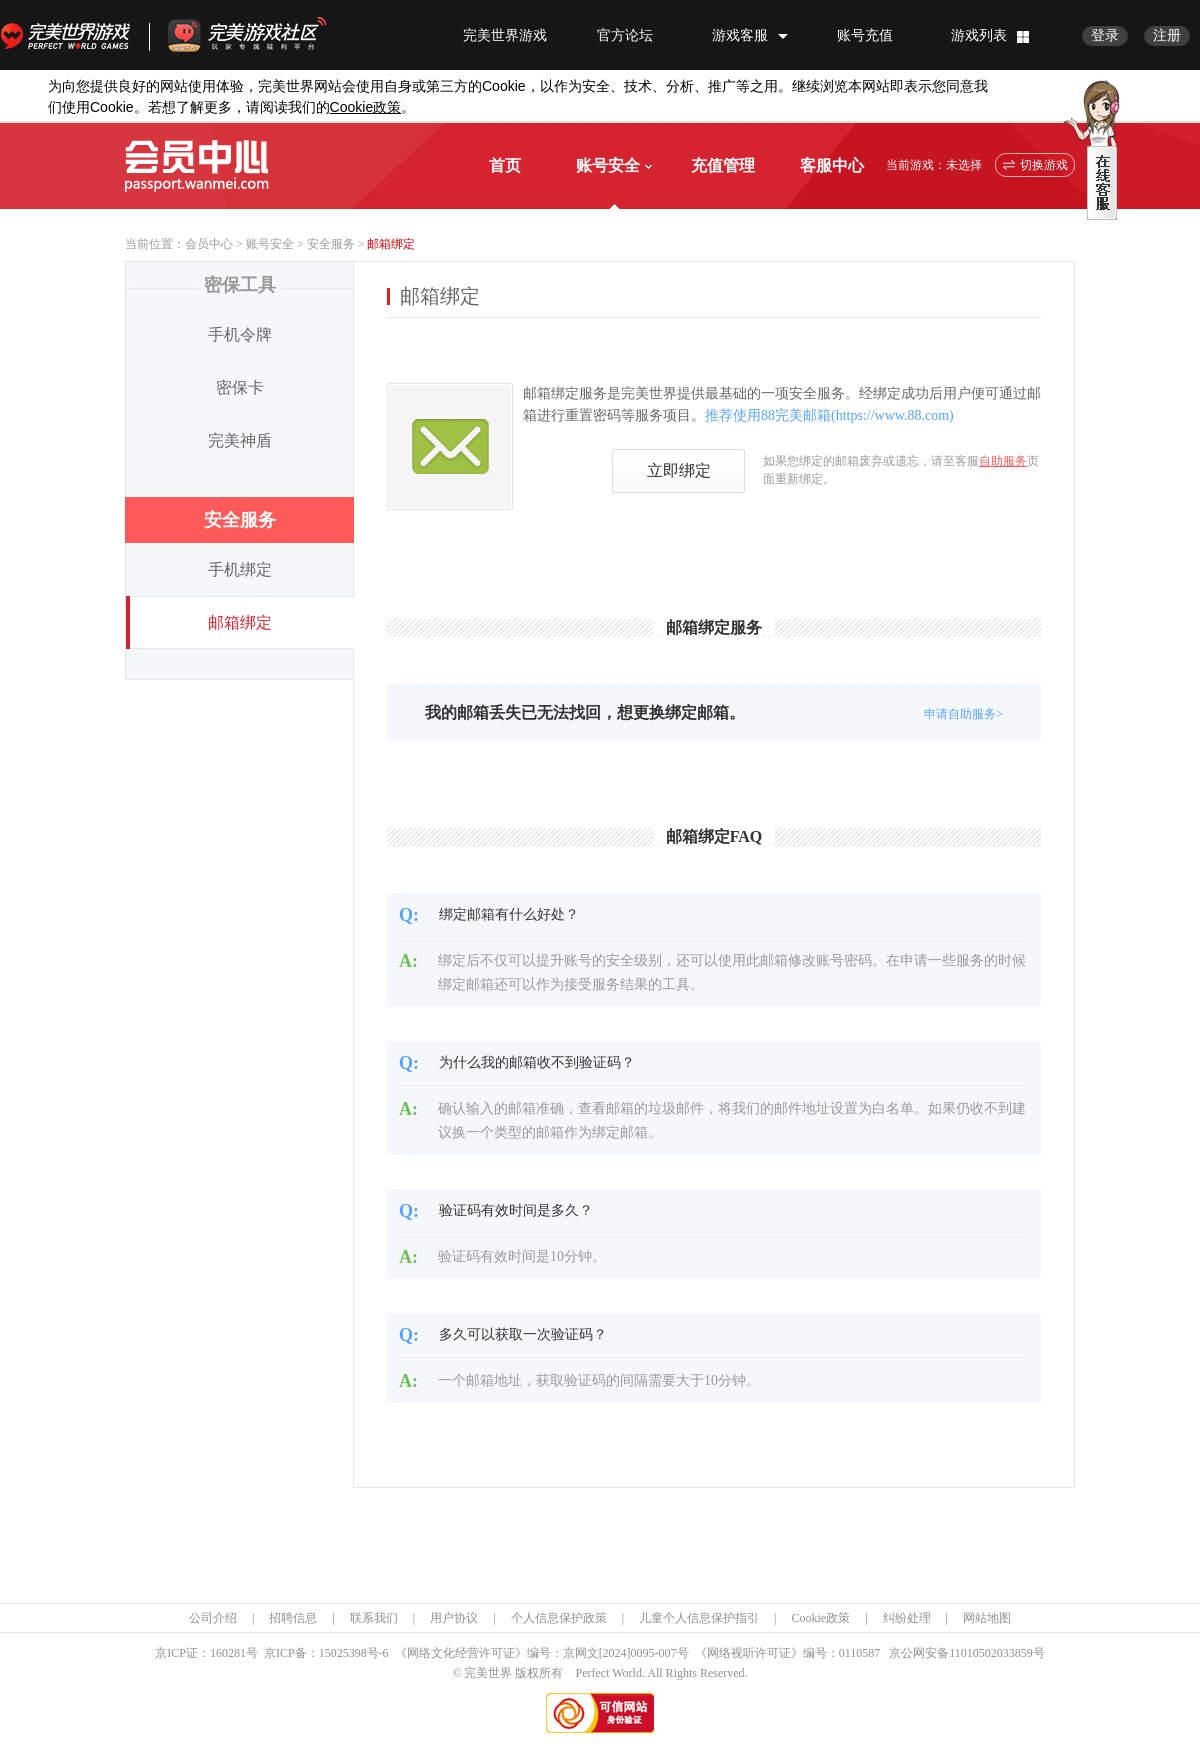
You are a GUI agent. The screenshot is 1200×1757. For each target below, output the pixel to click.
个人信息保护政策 (559, 1618)
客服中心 (832, 165)
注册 (1167, 35)
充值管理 (723, 165)
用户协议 (454, 1618)
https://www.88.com (892, 415)
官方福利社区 (265, 35)
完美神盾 (240, 440)
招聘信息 (293, 1618)
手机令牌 (240, 334)
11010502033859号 (997, 1653)
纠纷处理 (907, 1618)
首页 (505, 165)
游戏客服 (740, 35)
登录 (1105, 35)
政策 (366, 107)
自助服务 (1003, 461)
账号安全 (614, 165)
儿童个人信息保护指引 (699, 1618)
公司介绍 (213, 1618)
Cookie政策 (820, 1618)
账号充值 (865, 35)
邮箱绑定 (240, 622)
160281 (228, 1653)
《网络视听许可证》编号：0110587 (788, 1653)
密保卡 (240, 387)
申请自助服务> (963, 714)
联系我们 (374, 1618)
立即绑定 (679, 470)
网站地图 (987, 1618)
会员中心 (209, 244)
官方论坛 (625, 35)
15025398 (343, 1653)
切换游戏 (1044, 165)
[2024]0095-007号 (644, 1653)
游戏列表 (979, 35)
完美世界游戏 (70, 35)
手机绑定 (240, 569)
